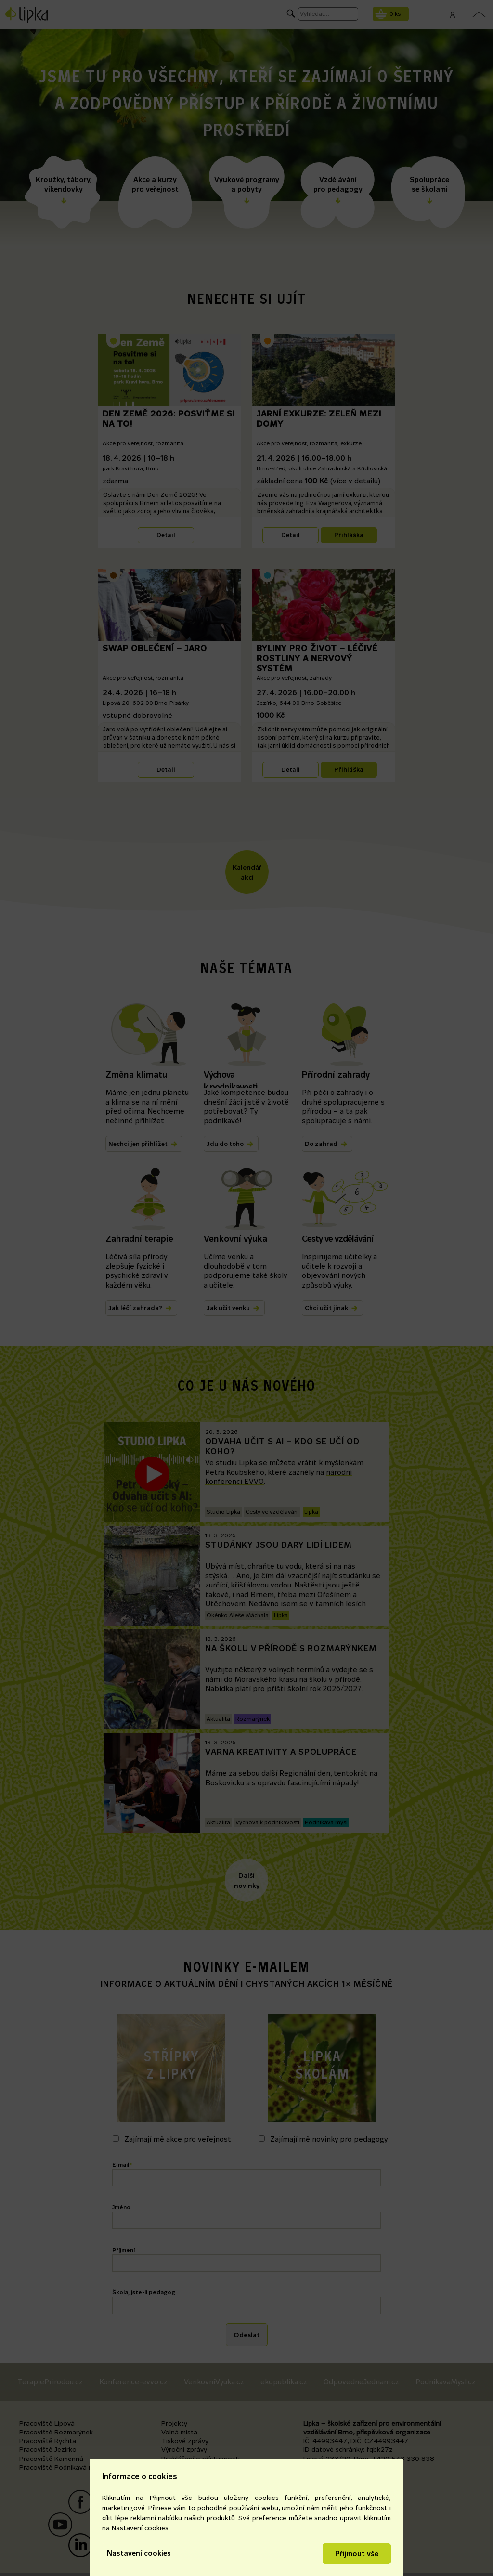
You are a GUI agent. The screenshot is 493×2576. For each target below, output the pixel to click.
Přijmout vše (356, 2554)
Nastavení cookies (139, 2553)
